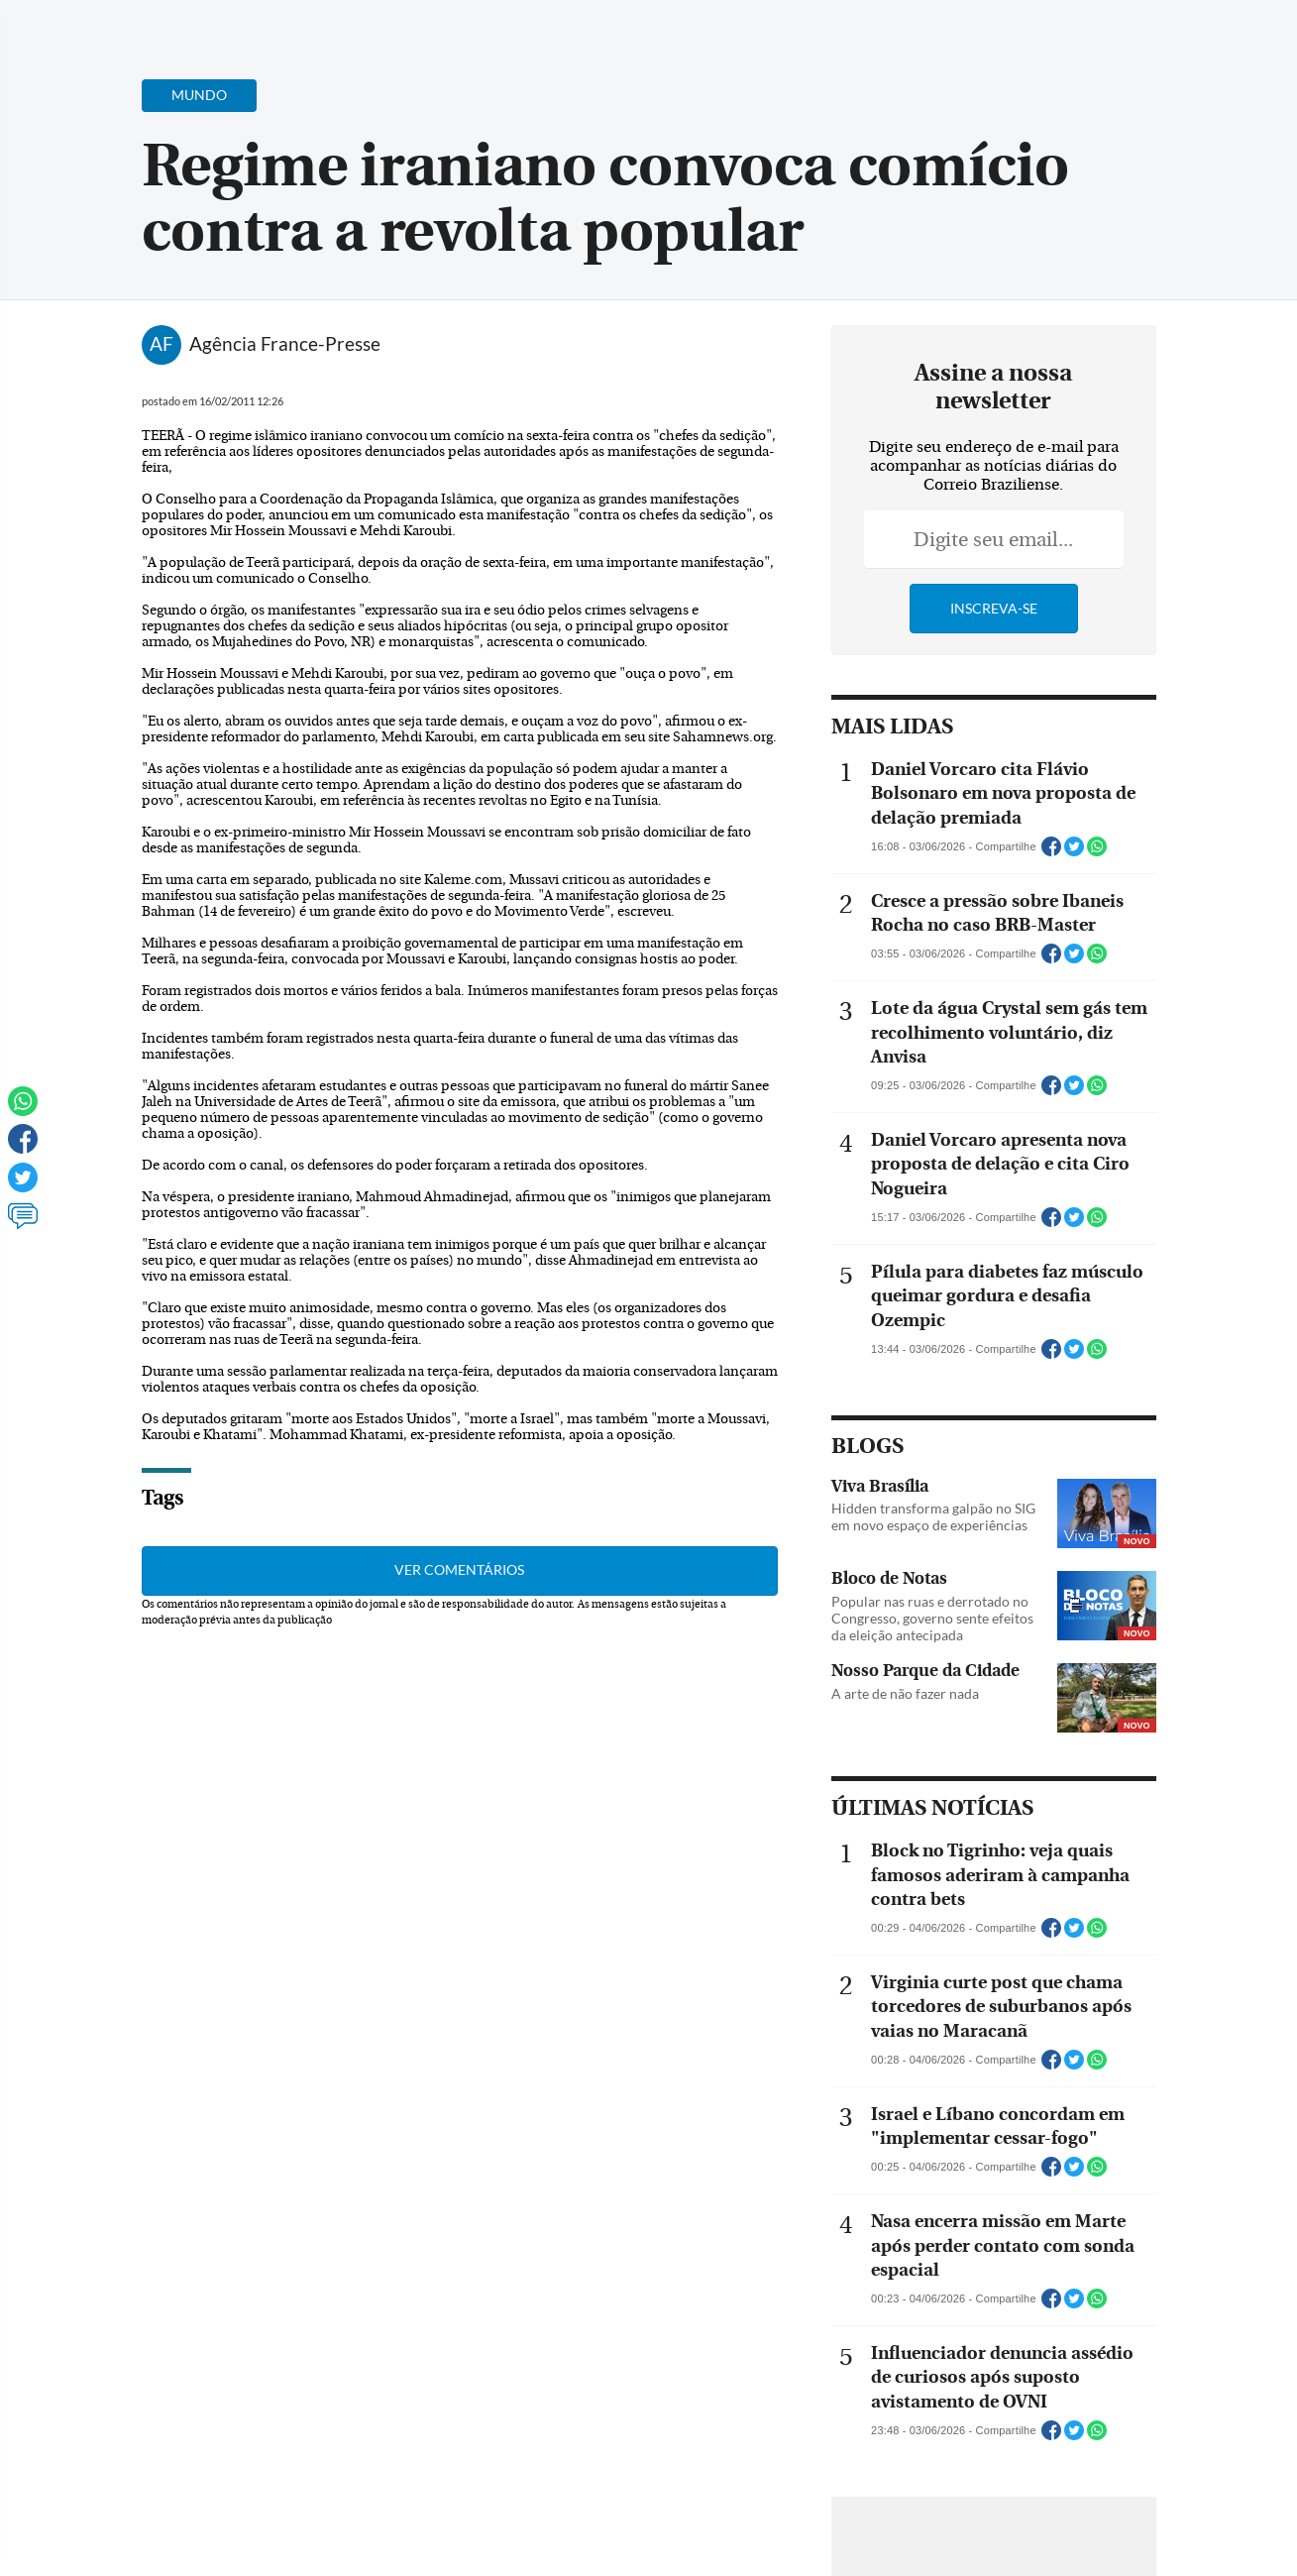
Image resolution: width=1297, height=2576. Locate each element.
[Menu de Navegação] (53, 25)
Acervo (492, 27)
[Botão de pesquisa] (111, 25)
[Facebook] (1153, 34)
